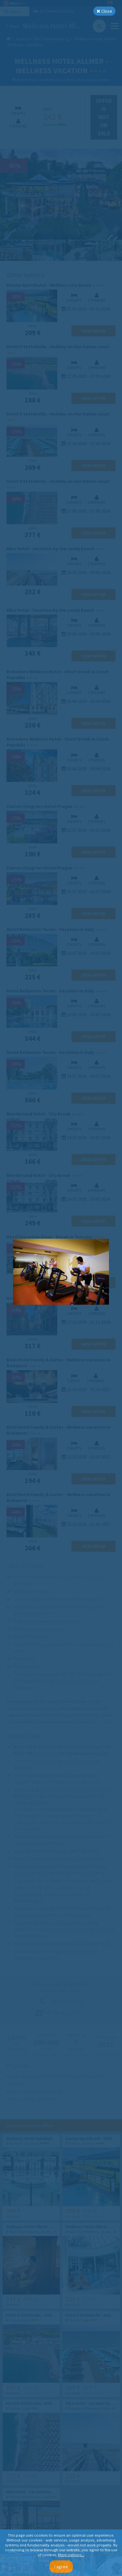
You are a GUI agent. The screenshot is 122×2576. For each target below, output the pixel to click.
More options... (71, 2554)
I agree (61, 2566)
